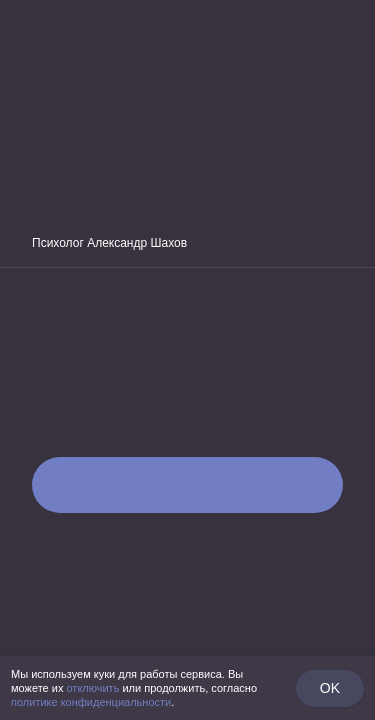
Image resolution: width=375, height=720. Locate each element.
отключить (92, 688)
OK (330, 688)
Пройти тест (188, 485)
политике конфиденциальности (91, 702)
